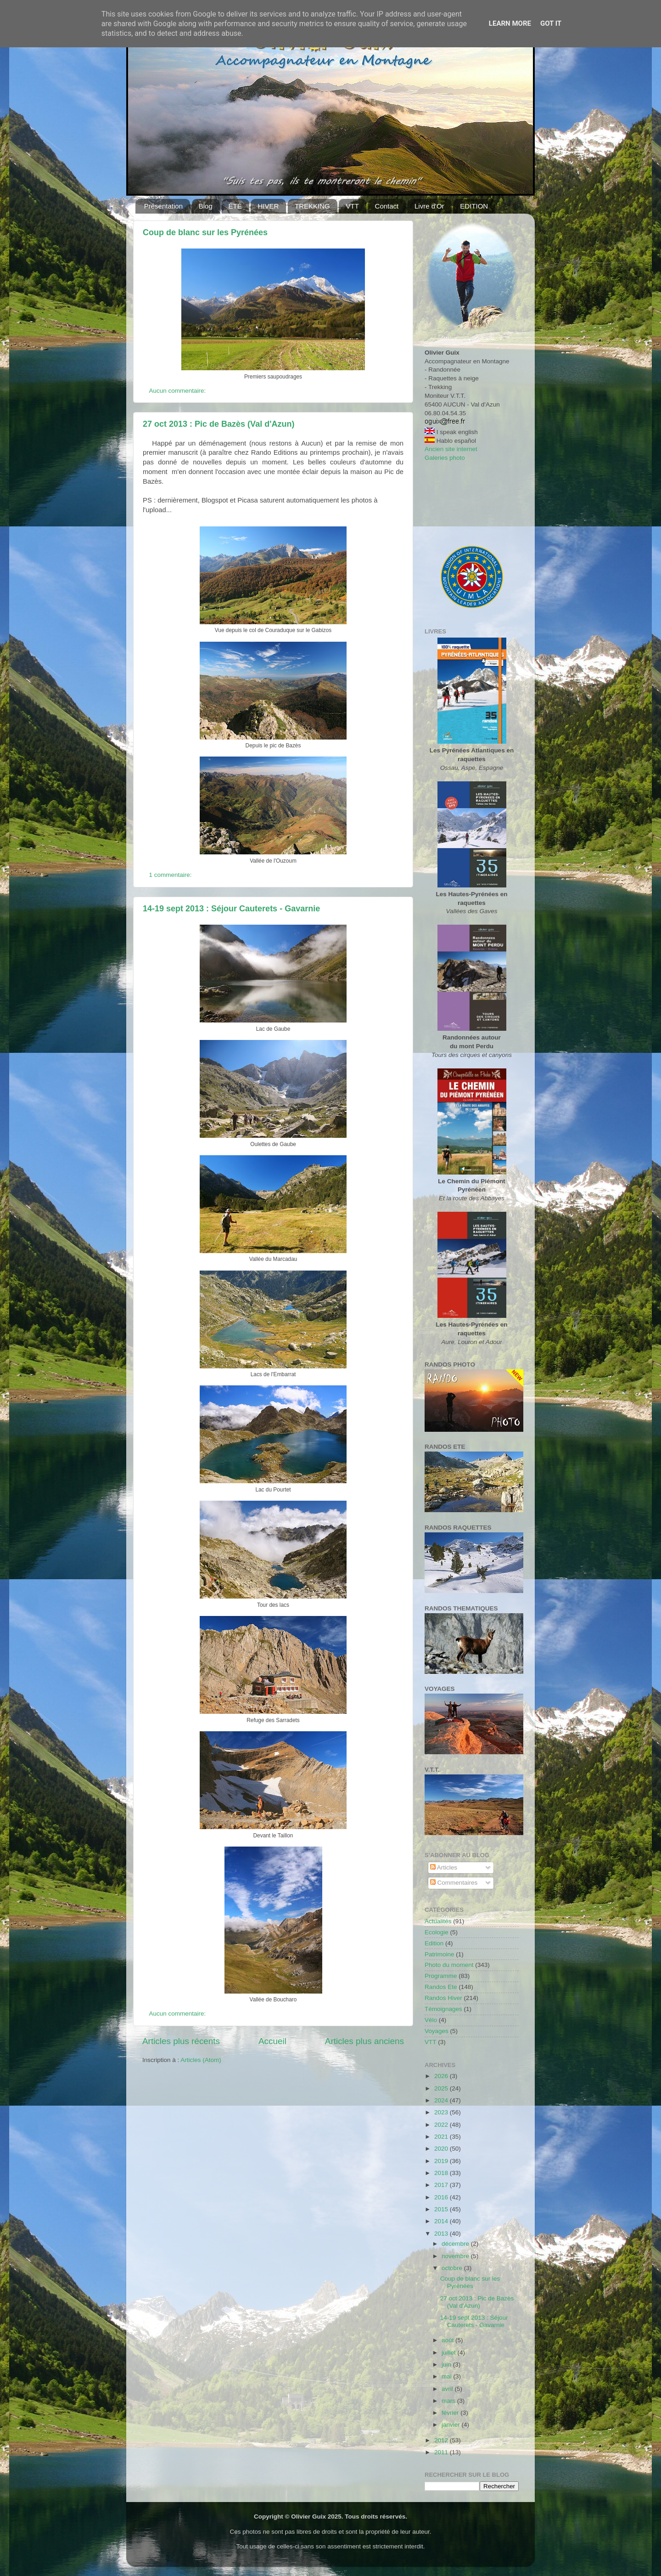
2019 (442, 2161)
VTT (352, 206)
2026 (442, 2076)
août (448, 2340)
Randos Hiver (443, 1997)
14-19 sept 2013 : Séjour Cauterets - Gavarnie (231, 908)
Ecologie (436, 1932)
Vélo (431, 2020)
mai (448, 2376)
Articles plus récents (181, 2041)
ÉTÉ (235, 206)
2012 (442, 2440)
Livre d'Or (429, 206)
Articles (443, 1867)
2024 (442, 2100)
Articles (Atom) (200, 2059)
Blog (206, 206)
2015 (442, 2209)
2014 (442, 2221)
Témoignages (443, 2008)
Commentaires (454, 1882)
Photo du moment (449, 1964)
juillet (450, 2352)
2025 (442, 2088)
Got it (550, 23)
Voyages (436, 2031)
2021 (442, 2136)
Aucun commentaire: (178, 390)
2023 (442, 2112)
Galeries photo (445, 457)
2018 (442, 2172)
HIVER (268, 206)
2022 (442, 2124)
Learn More (510, 23)
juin (447, 2364)
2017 (442, 2184)
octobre (453, 2268)
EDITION (474, 206)
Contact (387, 206)
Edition (434, 1943)
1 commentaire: (171, 874)
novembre (456, 2256)
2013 (442, 2233)
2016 (442, 2197)
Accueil (272, 2041)
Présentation (163, 206)
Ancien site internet (451, 449)
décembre (456, 2243)
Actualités (438, 1921)
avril (448, 2388)
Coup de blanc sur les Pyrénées (205, 232)
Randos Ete (441, 1986)
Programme (441, 1975)
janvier (452, 2424)
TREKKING (312, 206)
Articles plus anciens (364, 2041)
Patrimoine (439, 1954)
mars (449, 2400)
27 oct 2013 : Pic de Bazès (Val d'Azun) (218, 424)
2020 (442, 2148)
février (451, 2412)
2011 (442, 2452)
